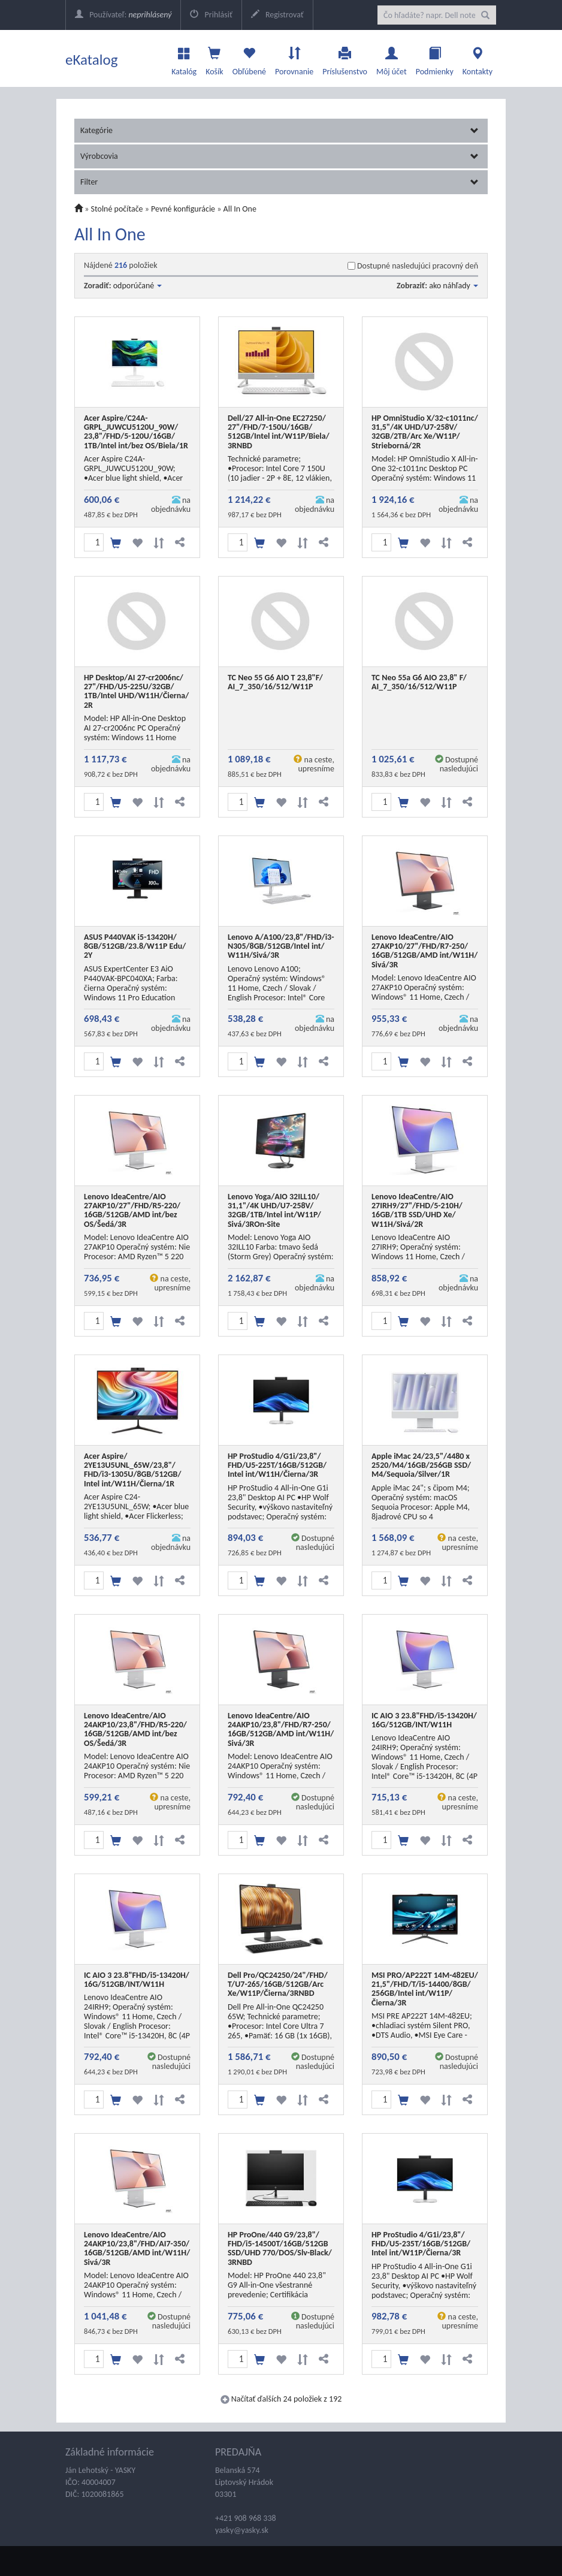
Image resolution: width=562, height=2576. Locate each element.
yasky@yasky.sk (241, 2530)
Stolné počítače (117, 209)
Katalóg (184, 58)
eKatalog (91, 59)
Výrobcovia (279, 156)
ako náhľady (453, 285)
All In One (239, 209)
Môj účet (391, 58)
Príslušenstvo (344, 58)
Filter (279, 182)
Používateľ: (123, 15)
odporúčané (137, 285)
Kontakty (477, 58)
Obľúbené (249, 58)
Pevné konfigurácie (183, 209)
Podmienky (435, 58)
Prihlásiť (211, 15)
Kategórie (279, 130)
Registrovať (277, 15)
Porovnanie (294, 58)
